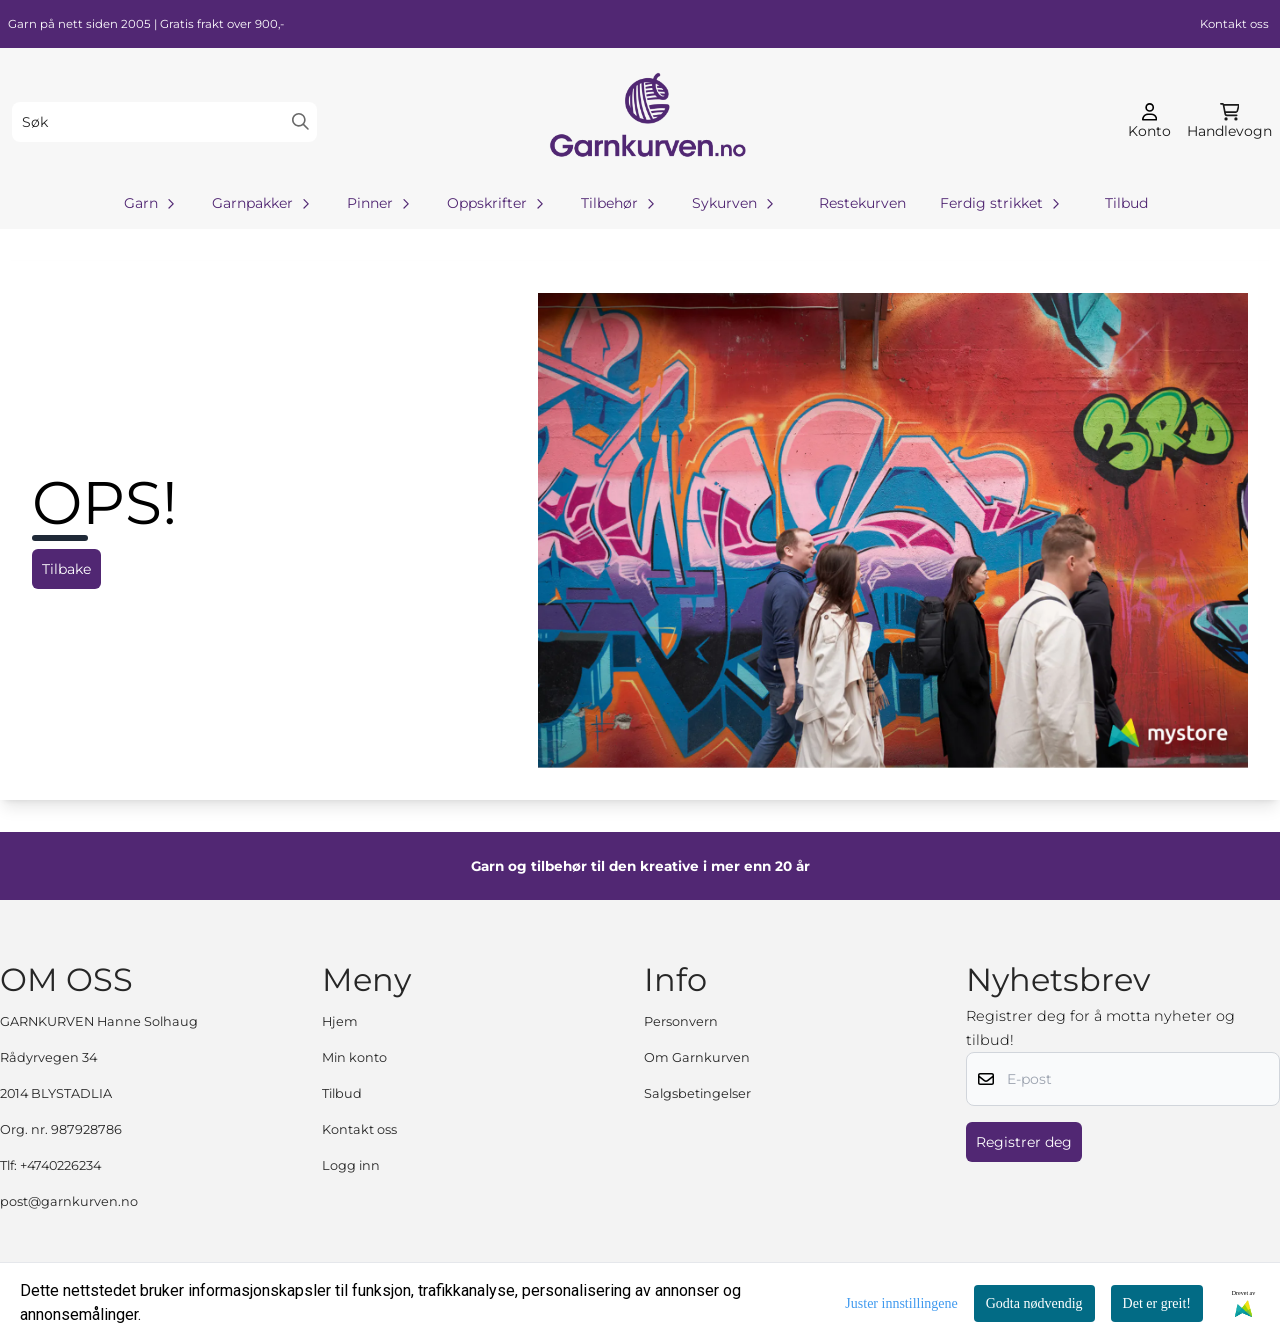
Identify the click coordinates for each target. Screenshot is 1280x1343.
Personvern (681, 1021)
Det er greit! (1157, 1303)
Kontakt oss (1234, 24)
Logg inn (351, 1165)
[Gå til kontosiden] (1149, 122)
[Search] (300, 121)
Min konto (354, 1057)
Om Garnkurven (697, 1057)
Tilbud (1126, 203)
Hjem (340, 1021)
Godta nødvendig (1034, 1303)
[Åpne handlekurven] (1229, 122)
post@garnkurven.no (69, 1201)
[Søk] (164, 122)
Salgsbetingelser (697, 1093)
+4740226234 (60, 1165)
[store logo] (646, 121)
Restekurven (862, 203)
